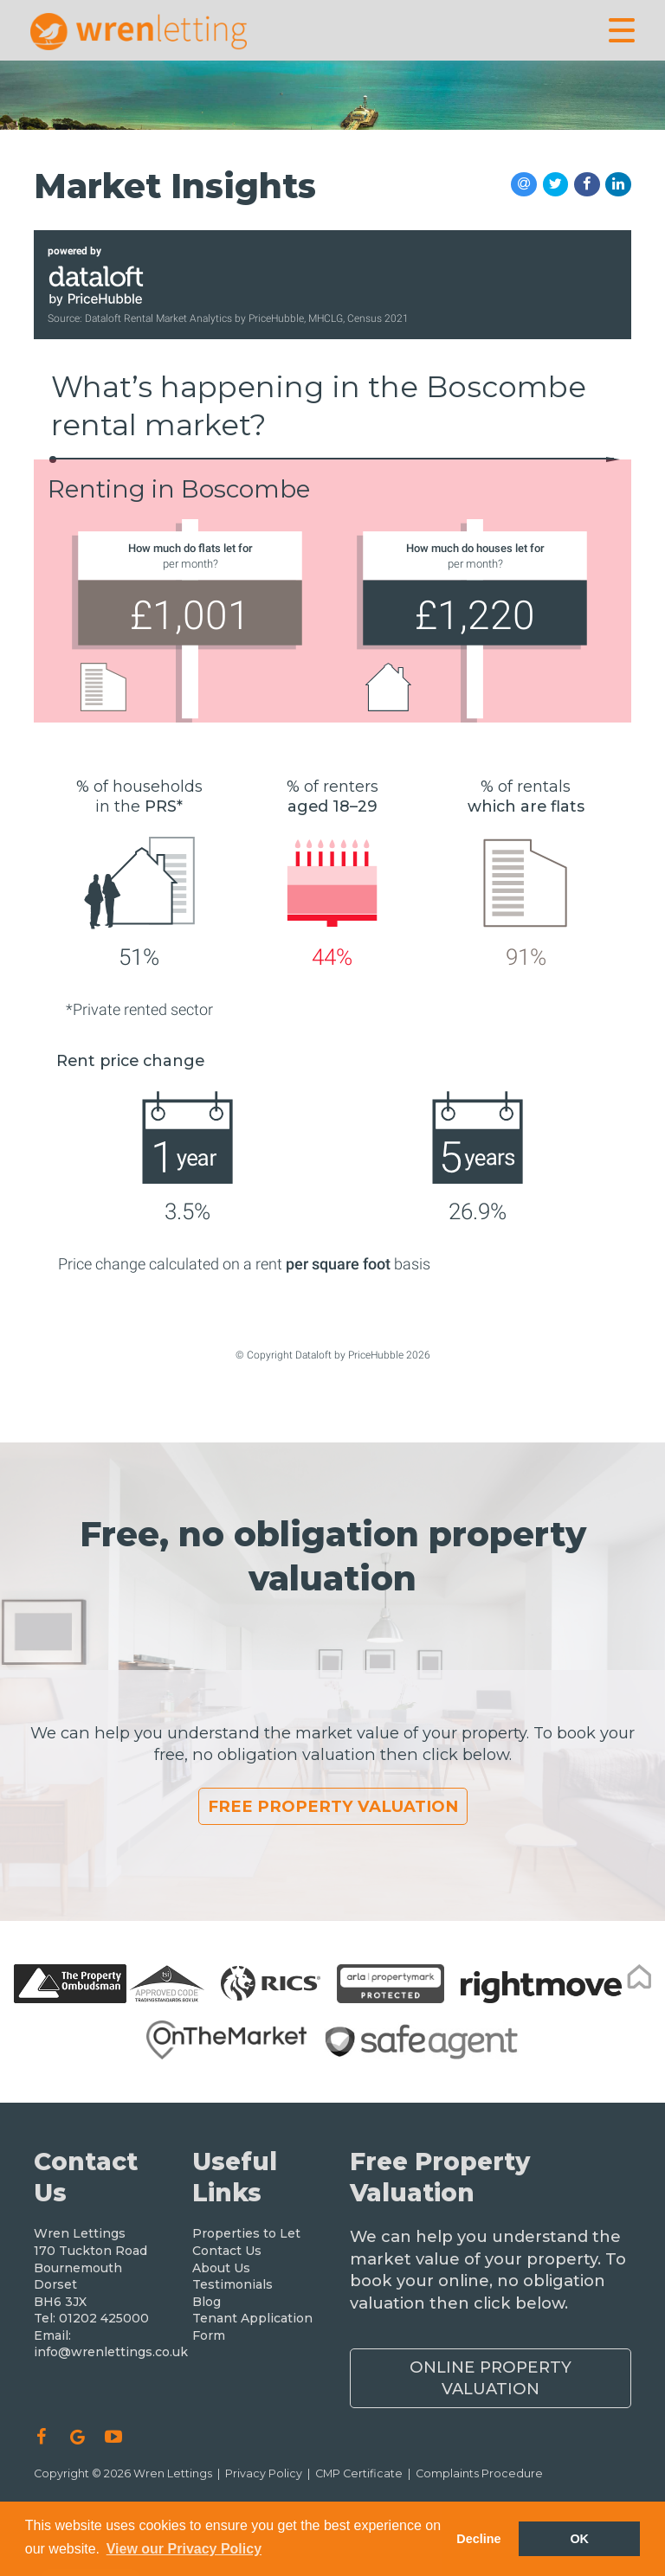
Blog (206, 2301)
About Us (221, 2268)
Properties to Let (246, 2233)
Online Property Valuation (490, 2378)
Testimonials (232, 2284)
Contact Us (226, 2250)
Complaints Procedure (479, 2473)
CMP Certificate (359, 2473)
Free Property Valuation (333, 1806)
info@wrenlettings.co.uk (111, 2352)
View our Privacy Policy (184, 2548)
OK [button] (579, 2539)
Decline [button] (478, 2539)
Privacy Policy (263, 2473)
